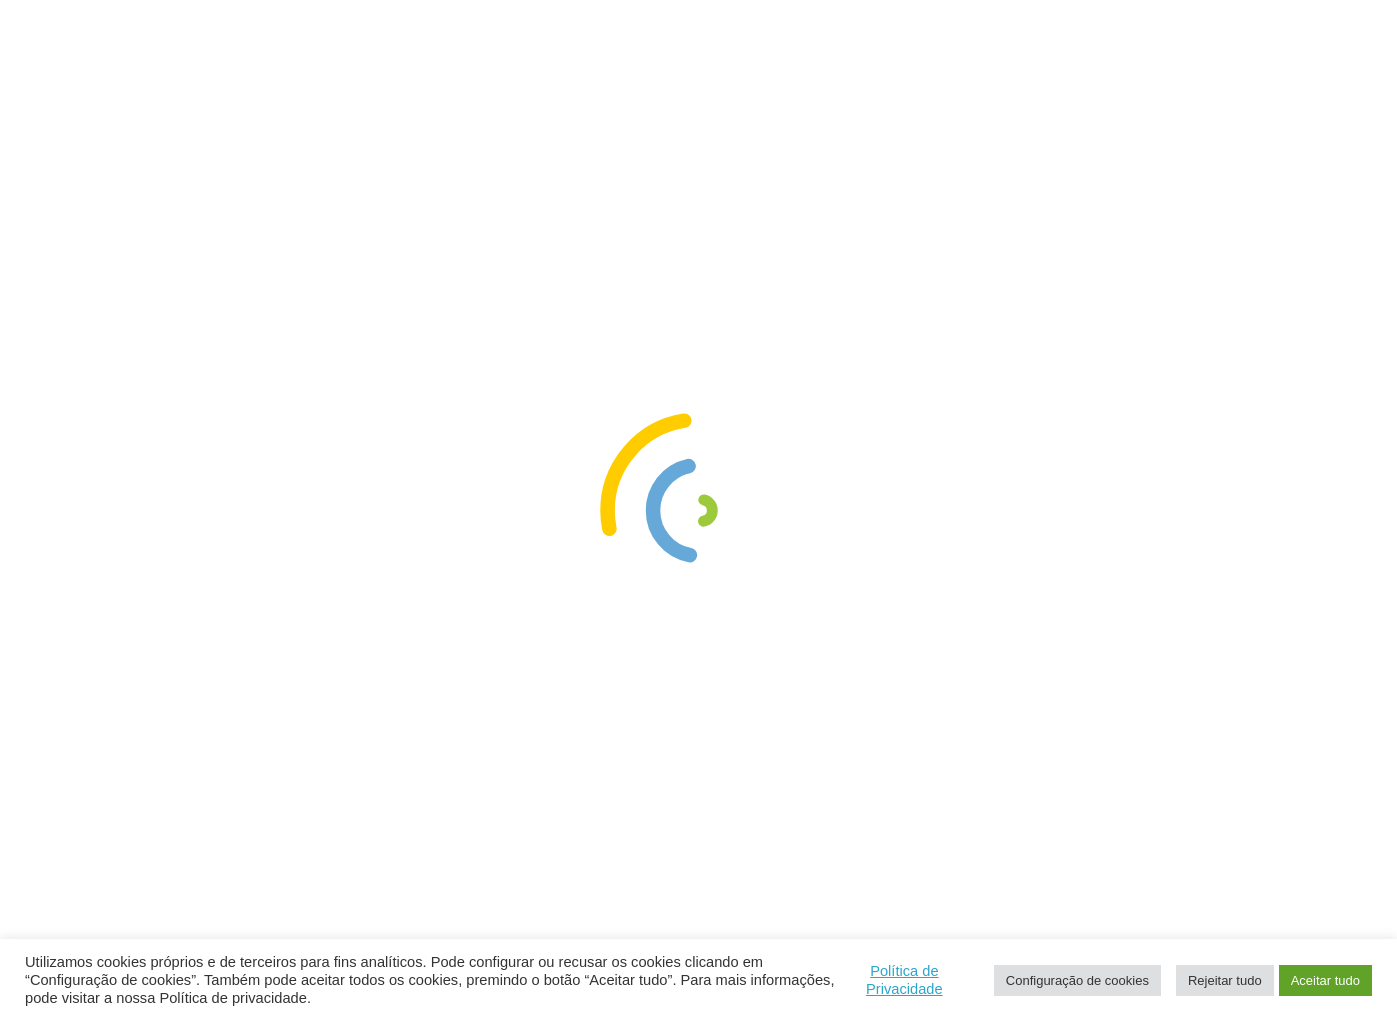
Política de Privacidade (904, 980)
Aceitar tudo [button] (1325, 980)
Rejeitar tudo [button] (1225, 980)
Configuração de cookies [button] (1077, 980)
